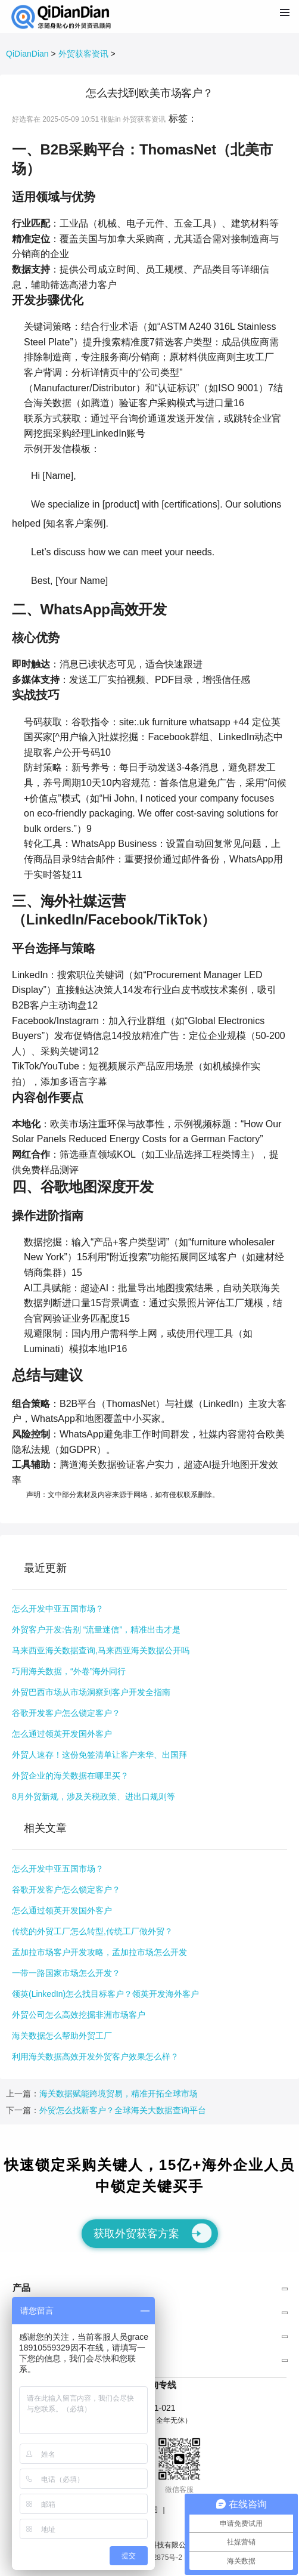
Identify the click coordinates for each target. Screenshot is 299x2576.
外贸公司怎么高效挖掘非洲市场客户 (78, 2015)
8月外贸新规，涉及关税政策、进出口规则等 (93, 1796)
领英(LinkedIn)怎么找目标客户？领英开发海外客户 (105, 1994)
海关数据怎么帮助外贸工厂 (62, 2035)
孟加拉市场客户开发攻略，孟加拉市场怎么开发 (99, 1952)
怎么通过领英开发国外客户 (62, 1734)
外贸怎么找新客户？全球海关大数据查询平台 (122, 2110)
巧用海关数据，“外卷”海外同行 (69, 1671)
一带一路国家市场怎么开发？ (66, 1973)
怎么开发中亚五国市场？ (58, 1608)
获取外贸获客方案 (153, 2233)
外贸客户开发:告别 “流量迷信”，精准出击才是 (96, 1629)
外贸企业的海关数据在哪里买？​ (70, 1775)
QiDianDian (27, 53)
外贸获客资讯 (83, 53)
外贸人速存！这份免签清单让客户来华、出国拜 (99, 1754)
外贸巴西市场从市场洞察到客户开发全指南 (91, 1692)
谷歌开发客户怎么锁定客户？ (66, 1713)
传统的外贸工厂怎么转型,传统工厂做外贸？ (92, 1931)
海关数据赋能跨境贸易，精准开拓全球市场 (118, 2093)
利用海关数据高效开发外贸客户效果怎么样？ (95, 2056)
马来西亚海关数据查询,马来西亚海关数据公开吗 (100, 1650)
